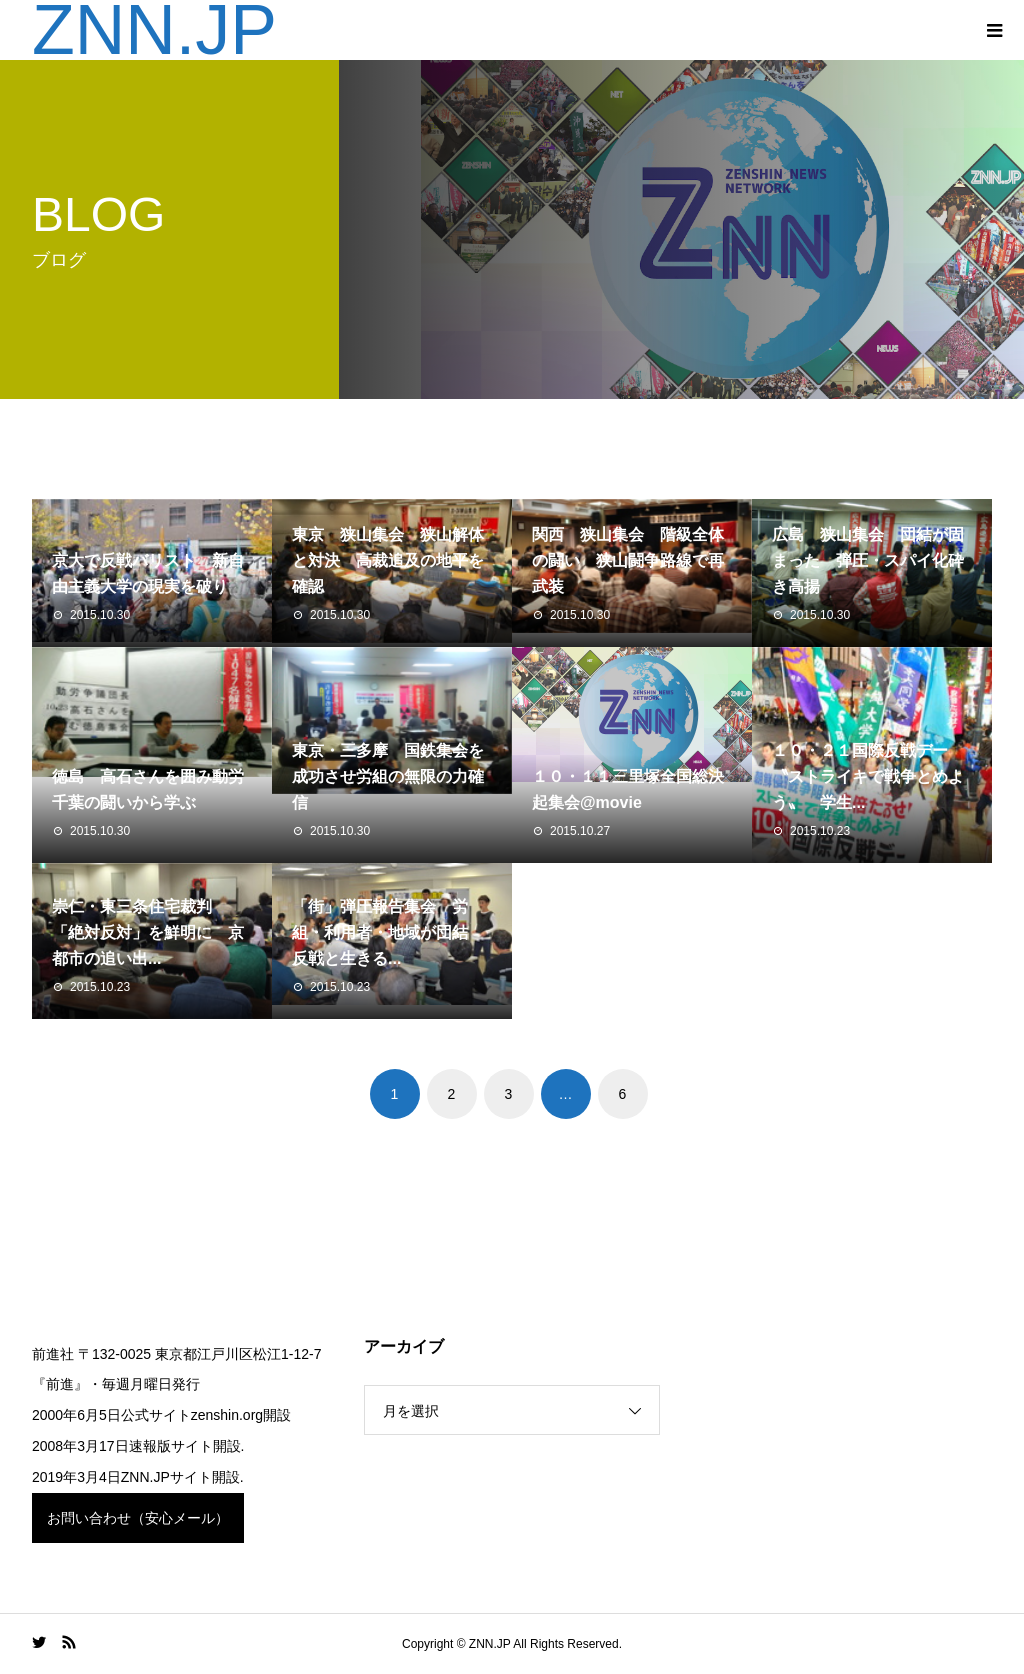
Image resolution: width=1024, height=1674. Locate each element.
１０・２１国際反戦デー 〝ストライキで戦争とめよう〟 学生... (868, 776)
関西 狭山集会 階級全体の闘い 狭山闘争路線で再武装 (628, 560)
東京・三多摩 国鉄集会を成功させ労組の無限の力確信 (388, 776)
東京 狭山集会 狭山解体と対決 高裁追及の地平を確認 (388, 560)
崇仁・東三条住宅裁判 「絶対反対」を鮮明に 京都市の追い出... (148, 932)
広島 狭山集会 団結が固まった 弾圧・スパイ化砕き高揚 (868, 560)
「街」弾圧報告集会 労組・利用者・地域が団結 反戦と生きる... (388, 932)
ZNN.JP (154, 30)
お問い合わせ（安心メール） (138, 1518)
